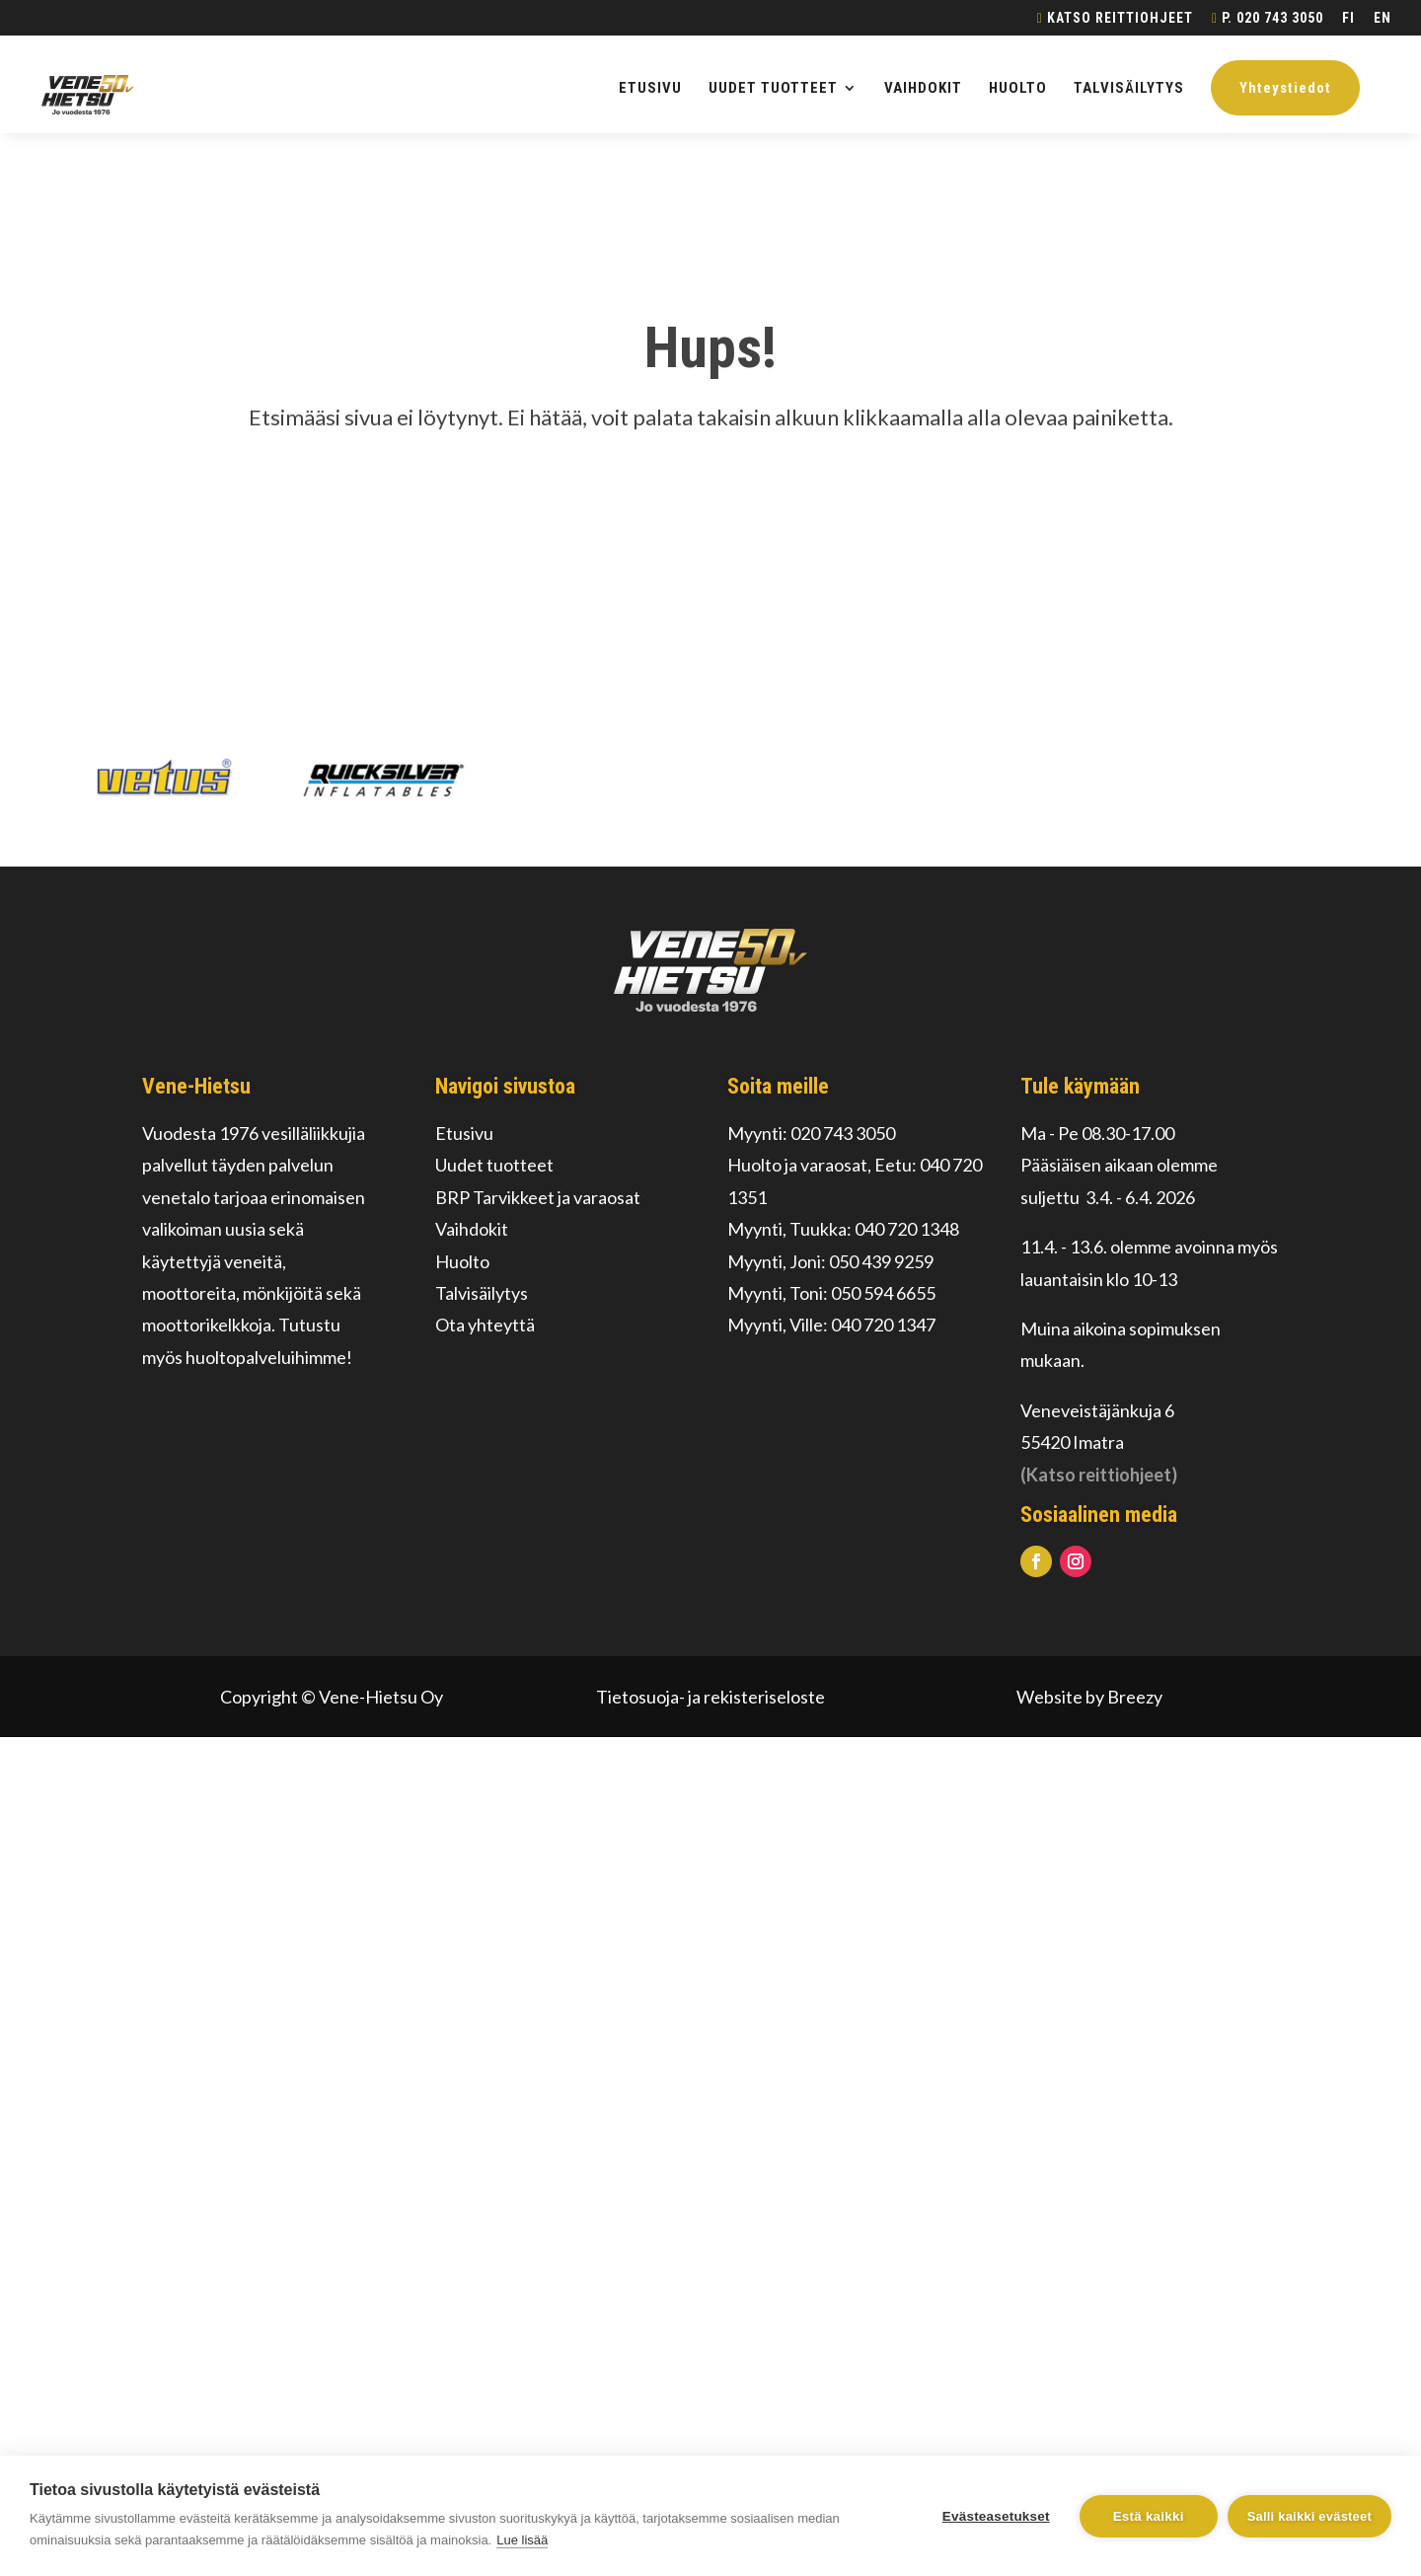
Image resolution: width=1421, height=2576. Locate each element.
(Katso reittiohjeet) (1098, 1474)
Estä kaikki (1148, 2516)
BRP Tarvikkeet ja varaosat (537, 1197)
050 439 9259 (881, 1261)
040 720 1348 (907, 1229)
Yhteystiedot (1285, 88)
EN (1382, 18)
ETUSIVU (650, 89)
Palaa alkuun (711, 508)
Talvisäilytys (481, 1293)
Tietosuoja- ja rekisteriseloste (710, 1696)
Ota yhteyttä (485, 1324)
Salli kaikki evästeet (1309, 2516)
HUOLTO (1018, 89)
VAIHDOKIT (923, 89)
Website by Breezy (1089, 1696)
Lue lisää (522, 2540)
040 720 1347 (883, 1324)
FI (1348, 18)
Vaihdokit (471, 1229)
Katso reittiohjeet (1115, 18)
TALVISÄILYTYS (1129, 89)
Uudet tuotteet (494, 1164)
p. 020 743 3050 (1267, 18)
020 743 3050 (842, 1133)
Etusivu (464, 1133)
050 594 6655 (883, 1293)
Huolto (462, 1261)
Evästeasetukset (996, 2516)
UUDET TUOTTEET (773, 89)
